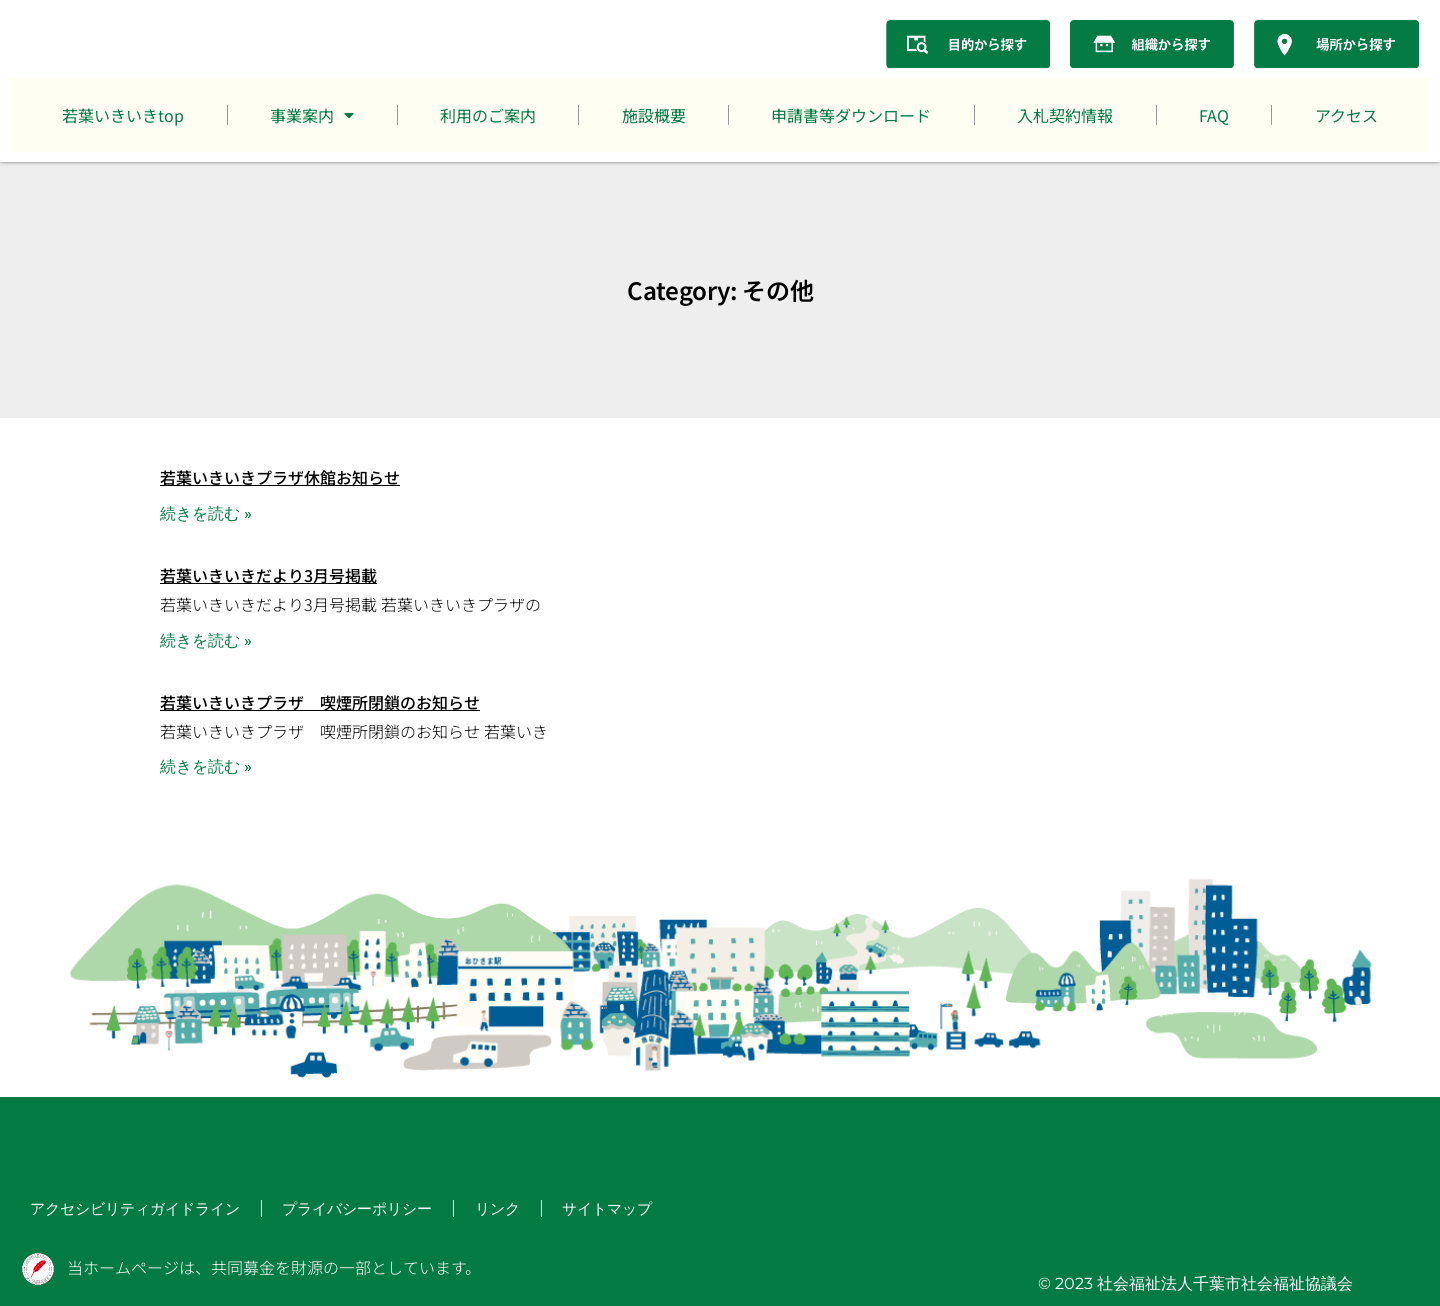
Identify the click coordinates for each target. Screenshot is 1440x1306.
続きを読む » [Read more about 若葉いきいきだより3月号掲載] (206, 640)
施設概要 (654, 115)
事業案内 (312, 115)
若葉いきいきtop (123, 115)
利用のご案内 (488, 115)
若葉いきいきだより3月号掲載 (268, 575)
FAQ (1214, 115)
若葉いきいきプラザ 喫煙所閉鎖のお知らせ (320, 702)
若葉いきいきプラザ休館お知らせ (280, 477)
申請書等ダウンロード (851, 115)
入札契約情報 (1065, 115)
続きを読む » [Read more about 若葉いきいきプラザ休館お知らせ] (206, 513)
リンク (428, 1210)
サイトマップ (528, 1210)
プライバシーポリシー (304, 1210)
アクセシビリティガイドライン (114, 1210)
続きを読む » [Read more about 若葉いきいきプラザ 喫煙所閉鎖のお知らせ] (206, 766)
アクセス (1346, 115)
